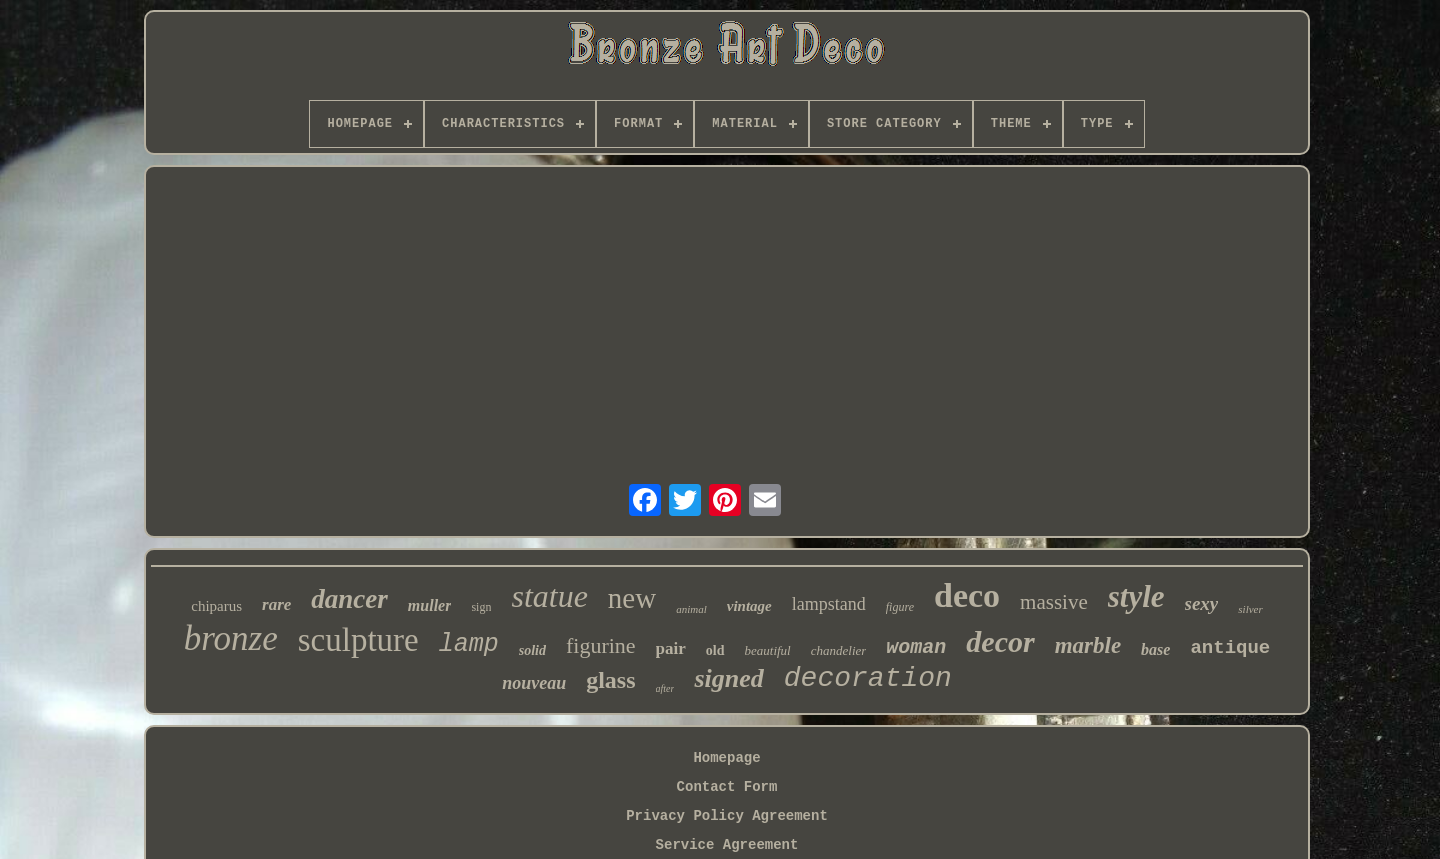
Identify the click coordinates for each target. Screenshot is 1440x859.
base (1155, 649)
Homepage (726, 758)
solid (532, 650)
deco (967, 595)
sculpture (358, 640)
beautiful (768, 650)
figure (900, 607)
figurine (601, 645)
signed (728, 678)
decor (1000, 641)
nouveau (534, 683)
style (1136, 596)
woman (916, 647)
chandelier (839, 650)
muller (430, 605)
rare (276, 604)
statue (549, 596)
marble (1088, 645)
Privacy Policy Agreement (727, 816)
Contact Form (727, 787)
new (632, 598)
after (665, 688)
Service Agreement (727, 845)
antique (1230, 648)
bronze (231, 638)
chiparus (216, 606)
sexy (1202, 603)
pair (671, 648)
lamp (469, 644)
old (715, 650)
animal (691, 609)
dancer (349, 599)
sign (481, 607)
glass (610, 680)
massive (1054, 602)
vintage (749, 606)
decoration (868, 678)
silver (1250, 609)
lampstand (829, 604)
